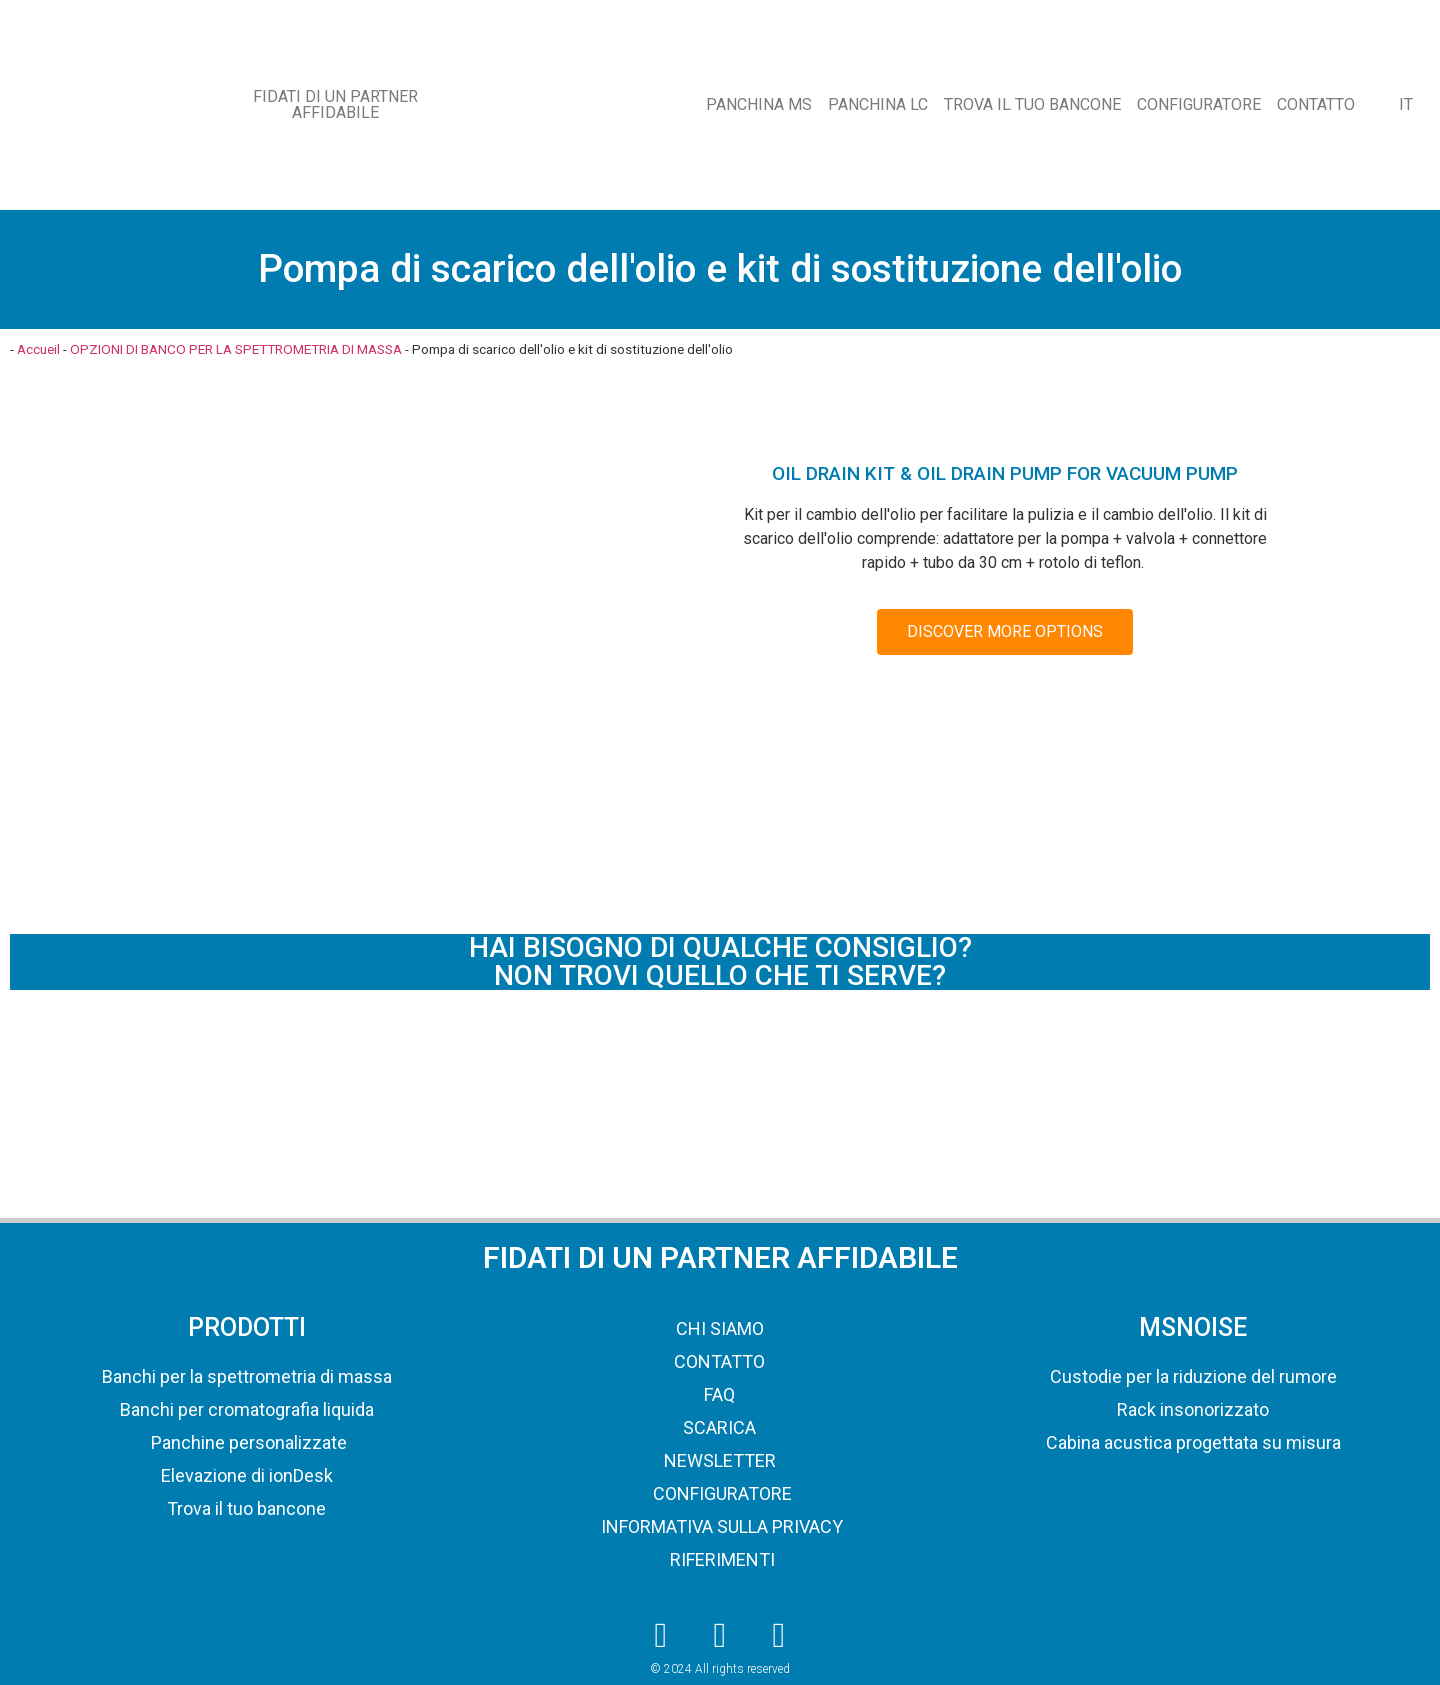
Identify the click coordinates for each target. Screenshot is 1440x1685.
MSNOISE (1193, 1327)
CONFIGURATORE (1199, 104)
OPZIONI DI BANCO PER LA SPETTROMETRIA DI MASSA (236, 349)
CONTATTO (1316, 104)
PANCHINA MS (759, 104)
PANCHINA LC (878, 104)
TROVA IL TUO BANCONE (1032, 104)
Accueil (38, 349)
